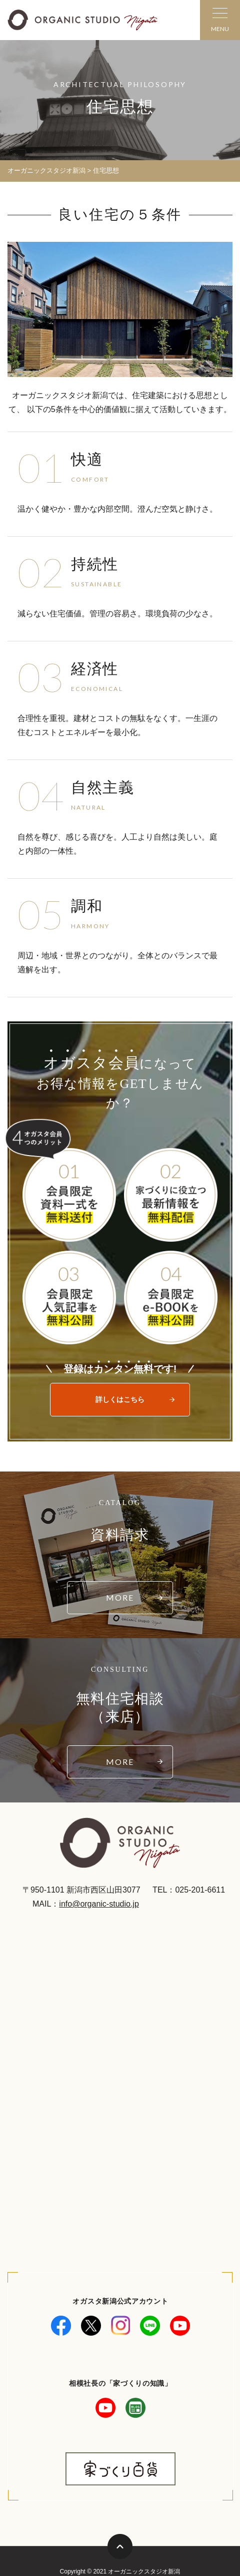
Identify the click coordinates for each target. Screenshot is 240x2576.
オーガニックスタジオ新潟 (47, 170)
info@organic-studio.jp (98, 1904)
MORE (120, 1597)
